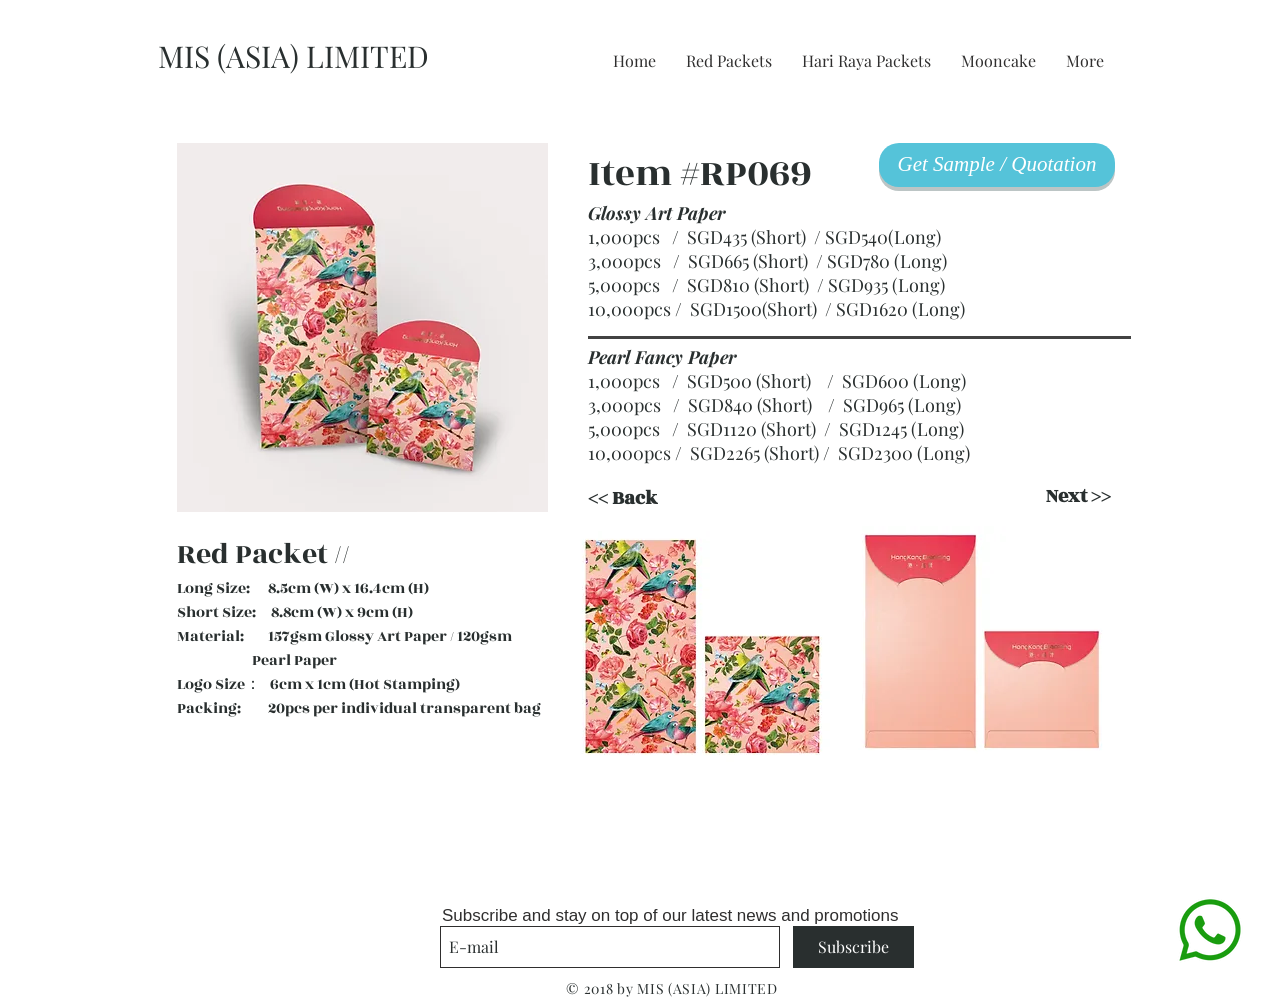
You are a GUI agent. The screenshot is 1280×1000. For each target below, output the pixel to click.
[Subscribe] (853, 947)
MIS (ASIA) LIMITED (293, 56)
